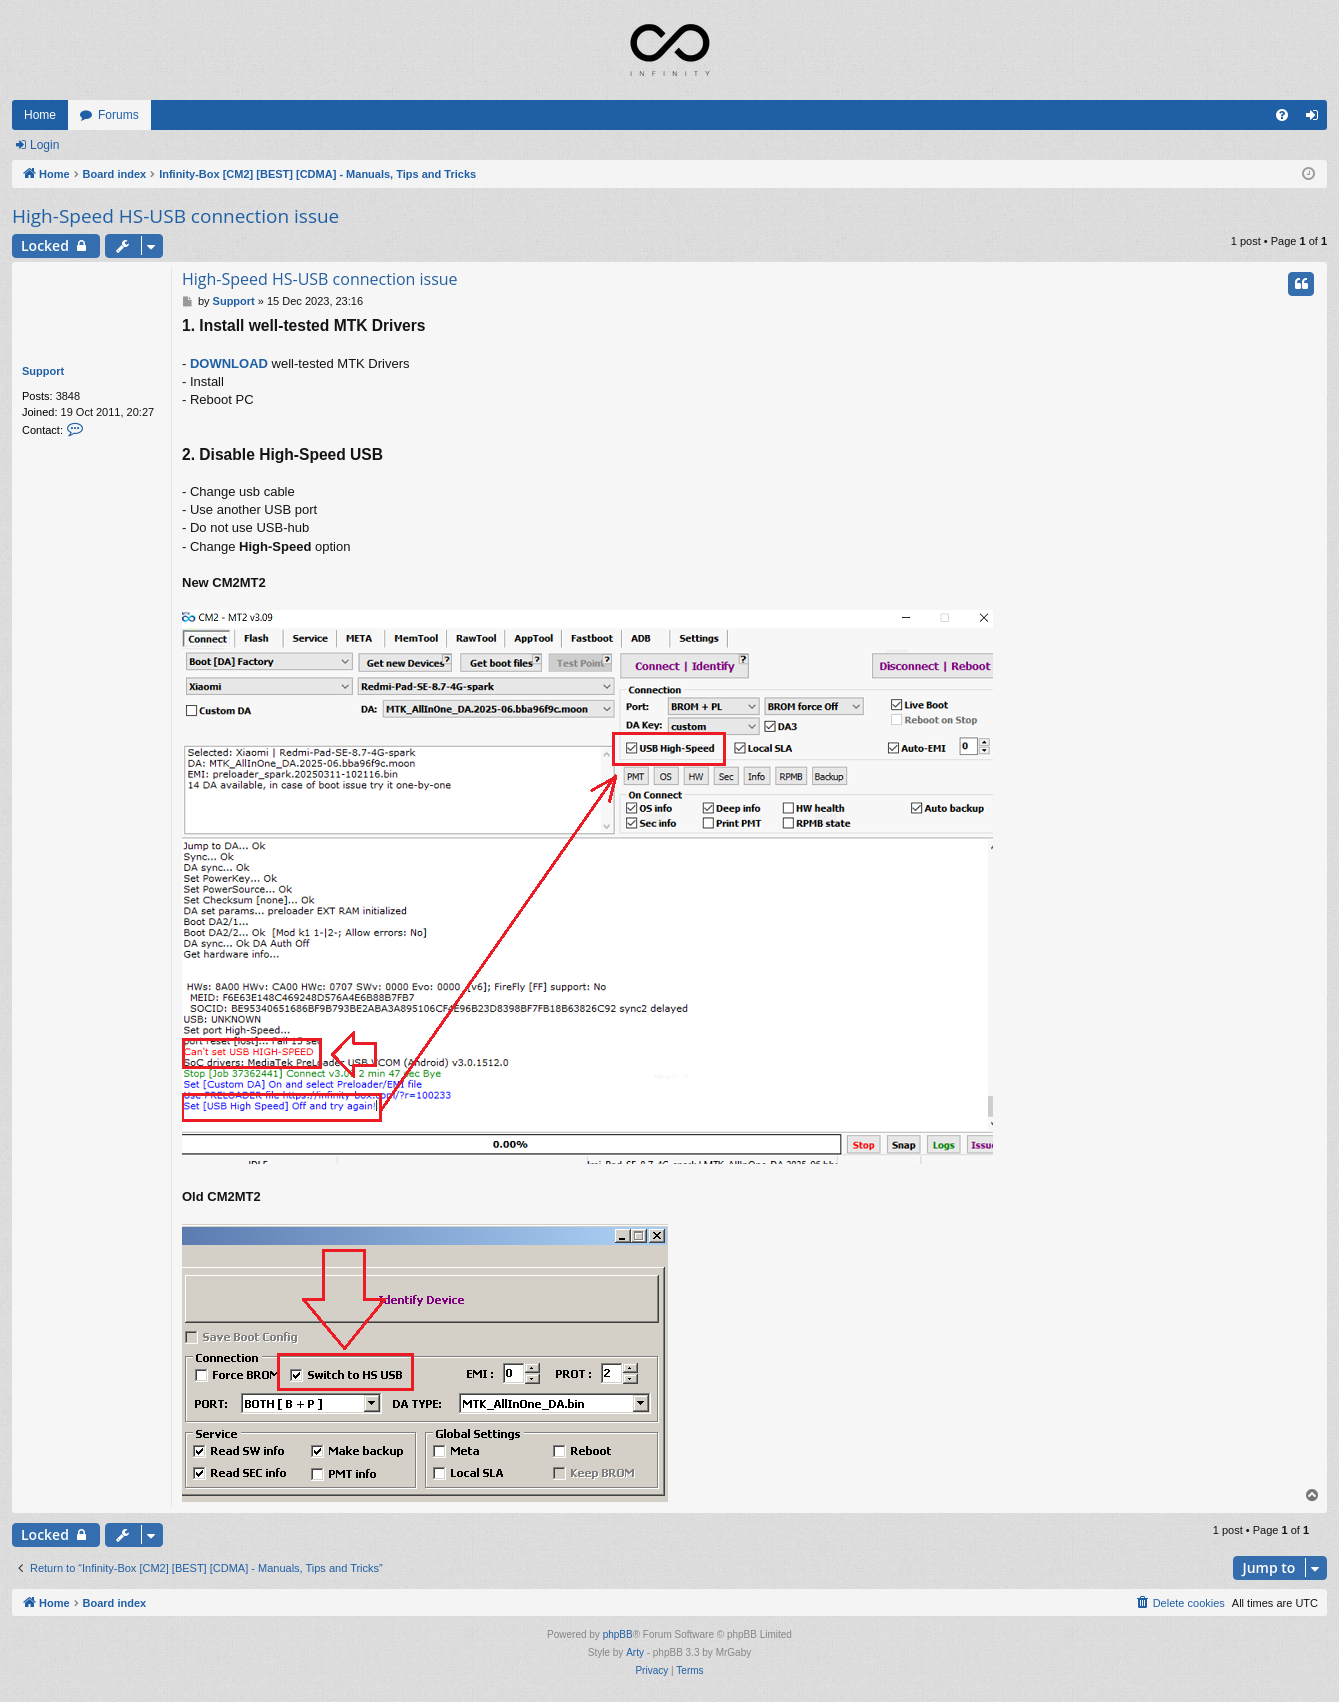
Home (40, 115)
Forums (118, 115)
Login (44, 145)
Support (43, 371)
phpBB (618, 1634)
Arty (635, 1652)
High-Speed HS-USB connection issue (175, 216)
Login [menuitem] (1316, 119)
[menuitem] (1282, 115)
